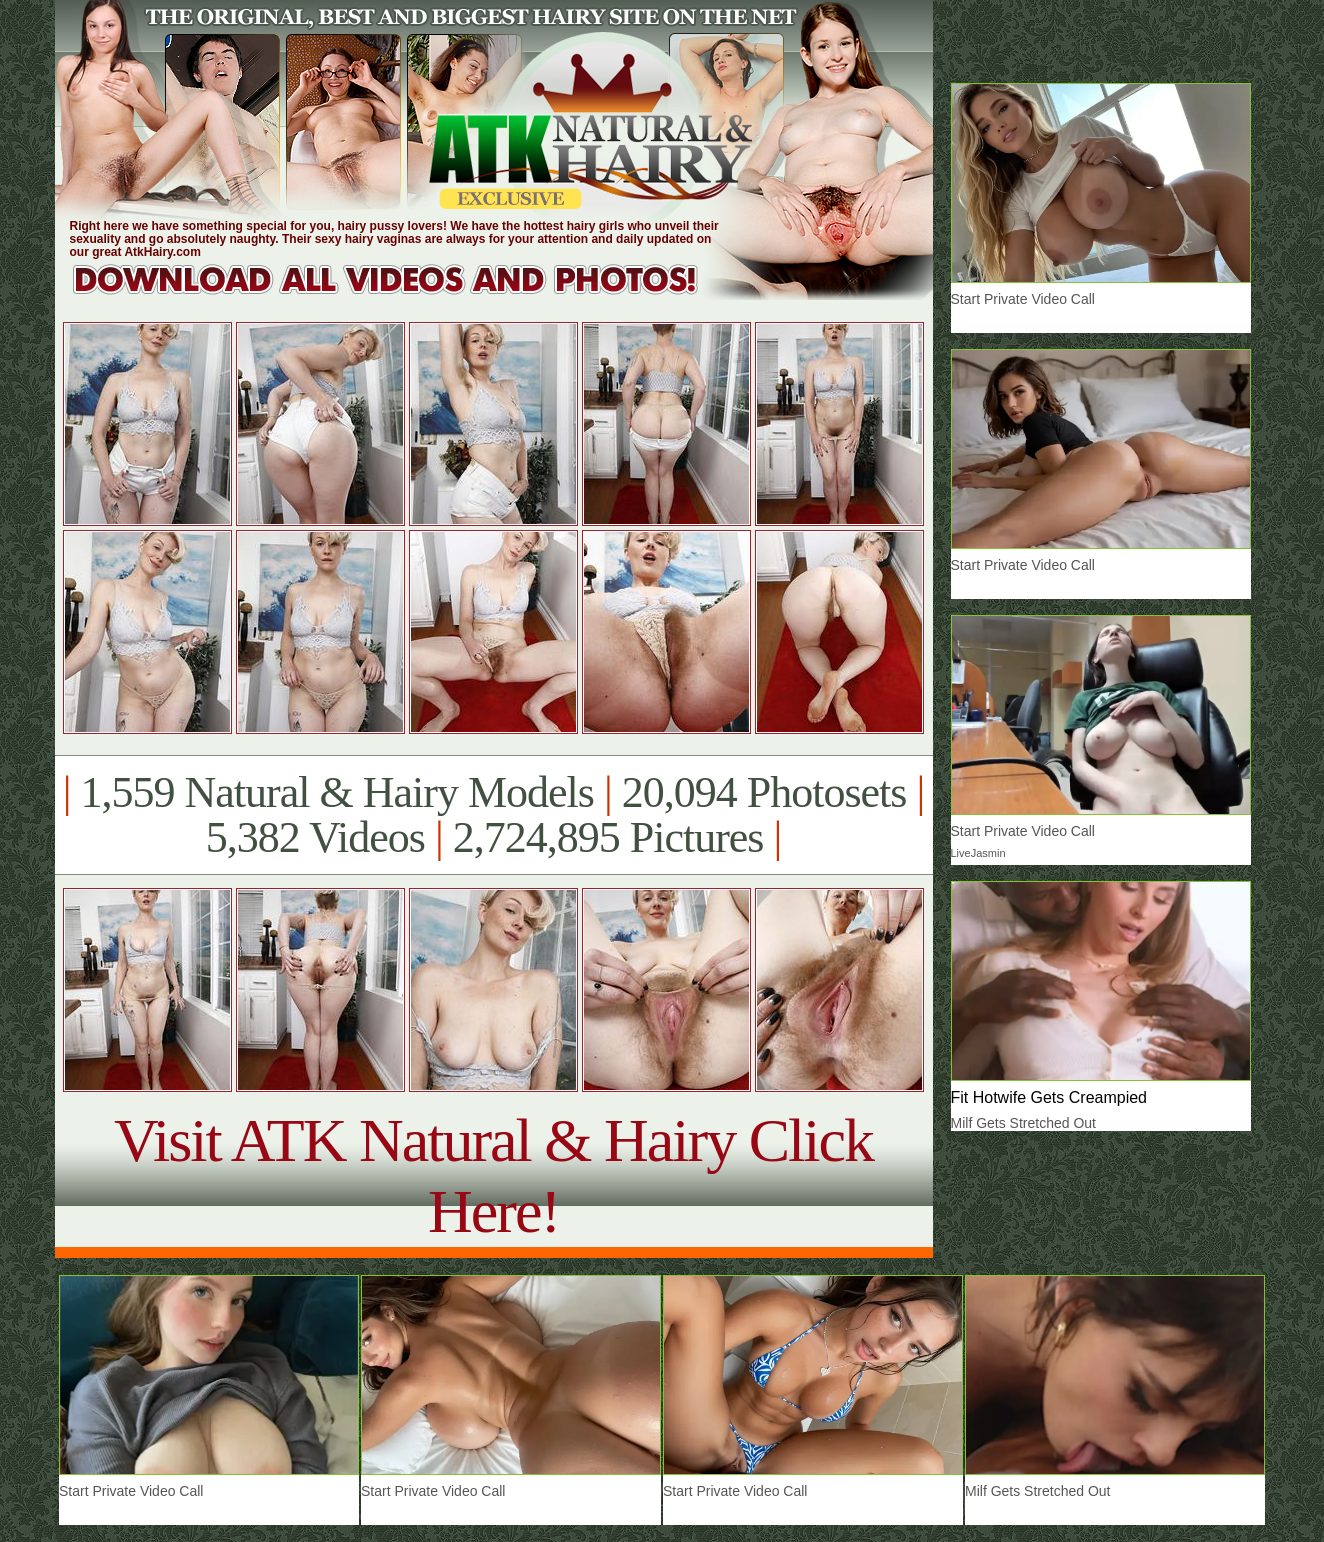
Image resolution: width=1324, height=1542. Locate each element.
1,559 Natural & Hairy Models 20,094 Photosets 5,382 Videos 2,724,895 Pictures (493, 815)
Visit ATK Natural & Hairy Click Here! (493, 1175)
